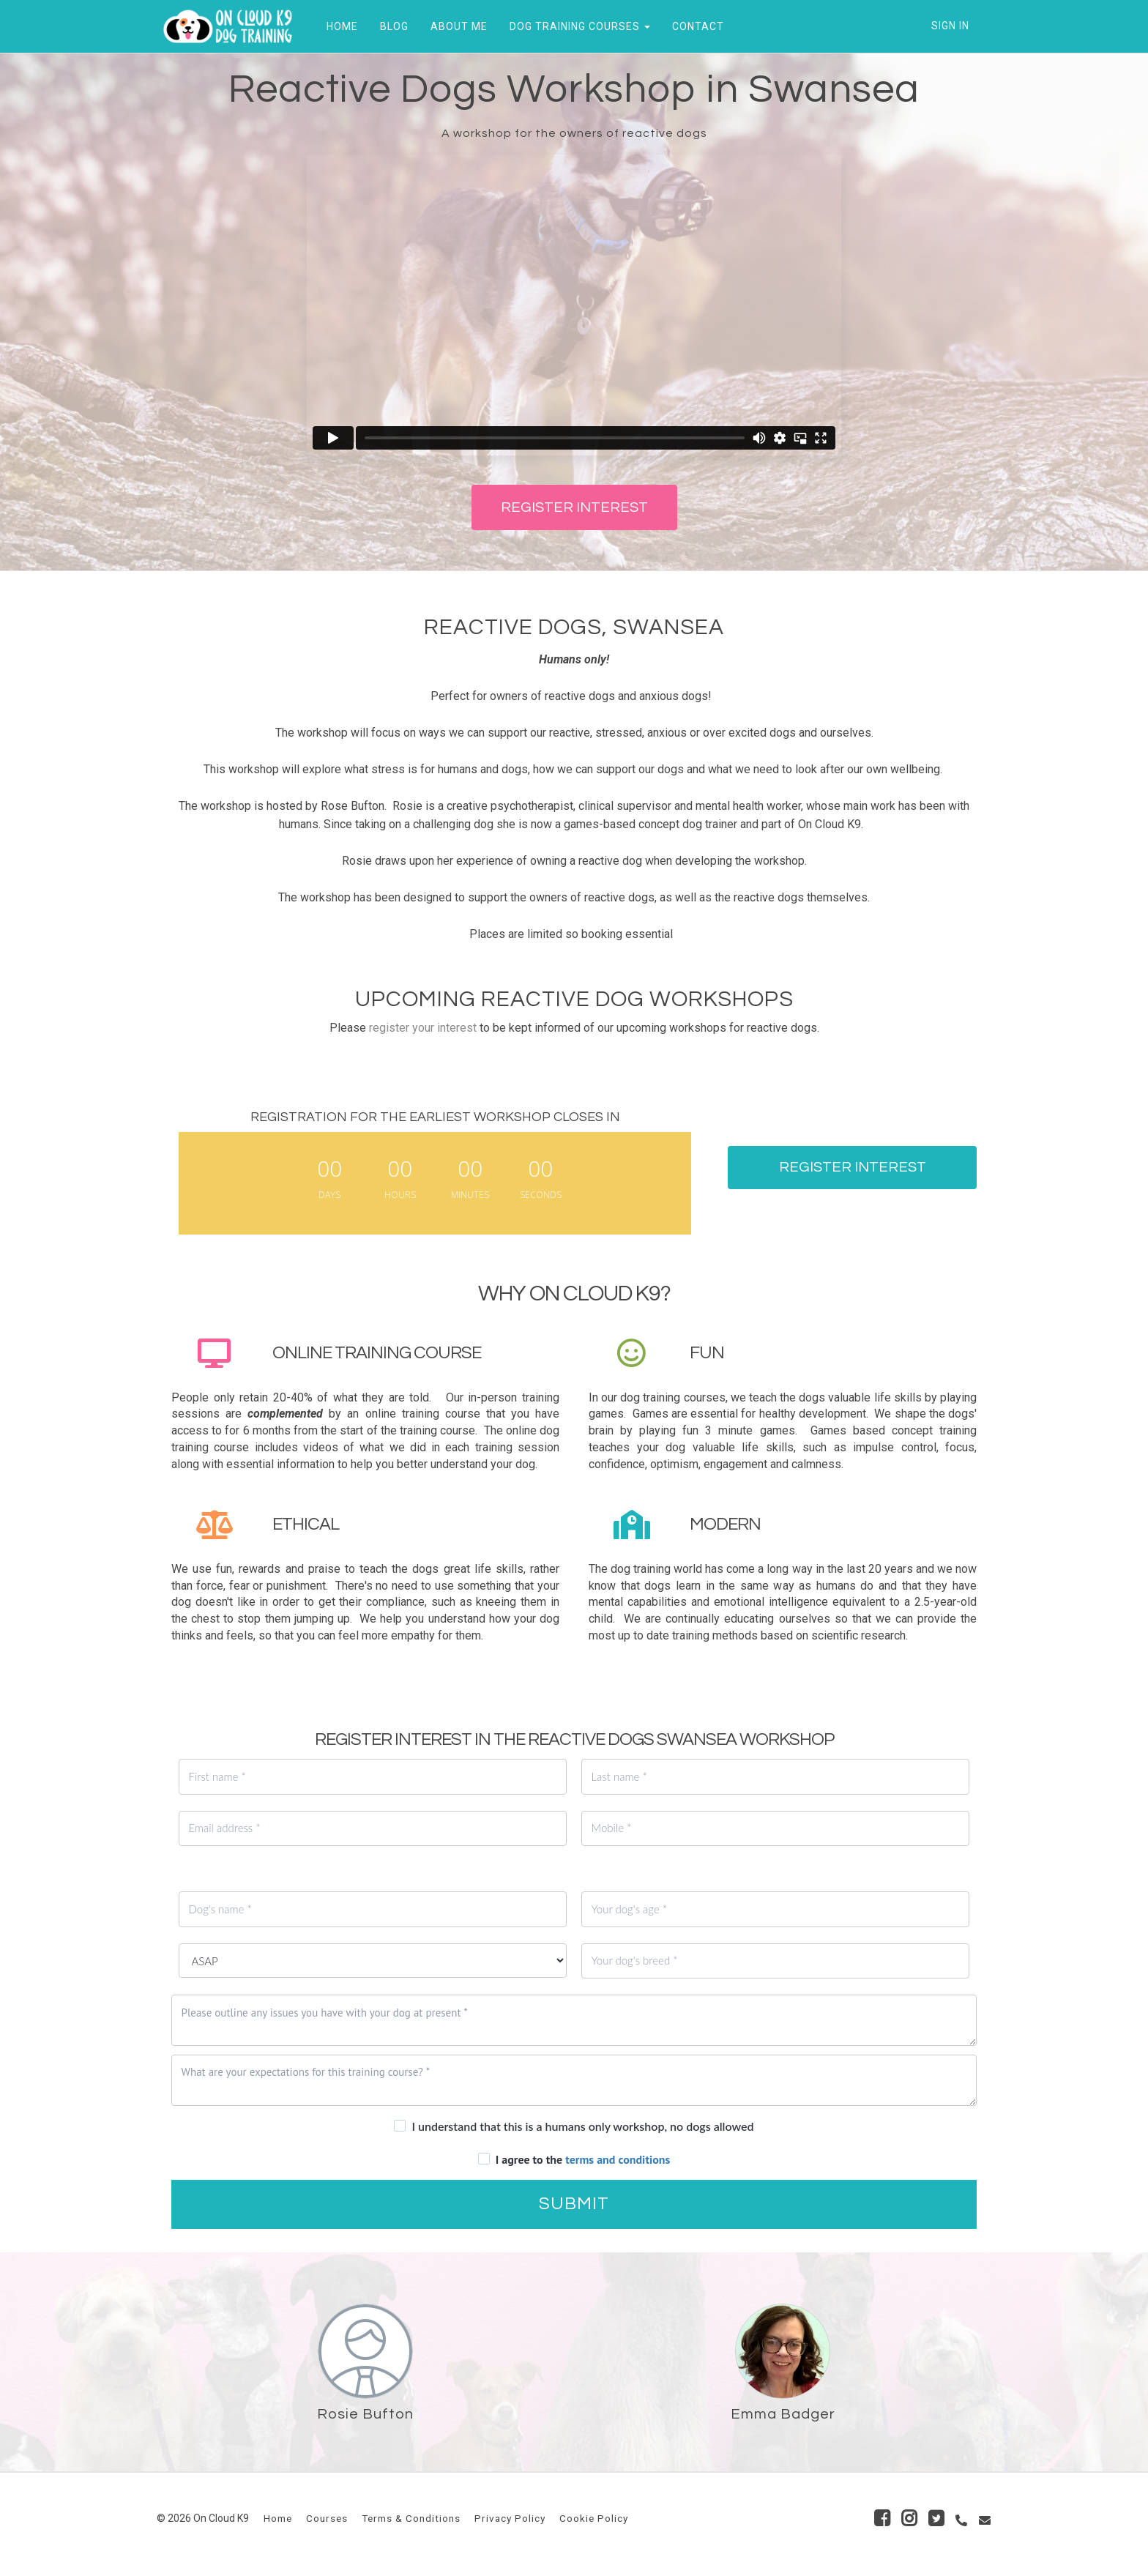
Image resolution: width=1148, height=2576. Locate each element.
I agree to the (583, 2159)
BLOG (389, 26)
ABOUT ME (453, 26)
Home (278, 2518)
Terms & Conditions (411, 2518)
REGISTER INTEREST (574, 507)
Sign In (950, 25)
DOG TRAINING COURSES (574, 26)
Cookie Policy (593, 2518)
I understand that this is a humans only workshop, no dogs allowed (582, 2126)
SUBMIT (574, 2204)
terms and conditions (617, 2159)
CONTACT (693, 26)
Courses (327, 2518)
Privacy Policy (509, 2518)
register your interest (423, 1028)
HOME (337, 26)
